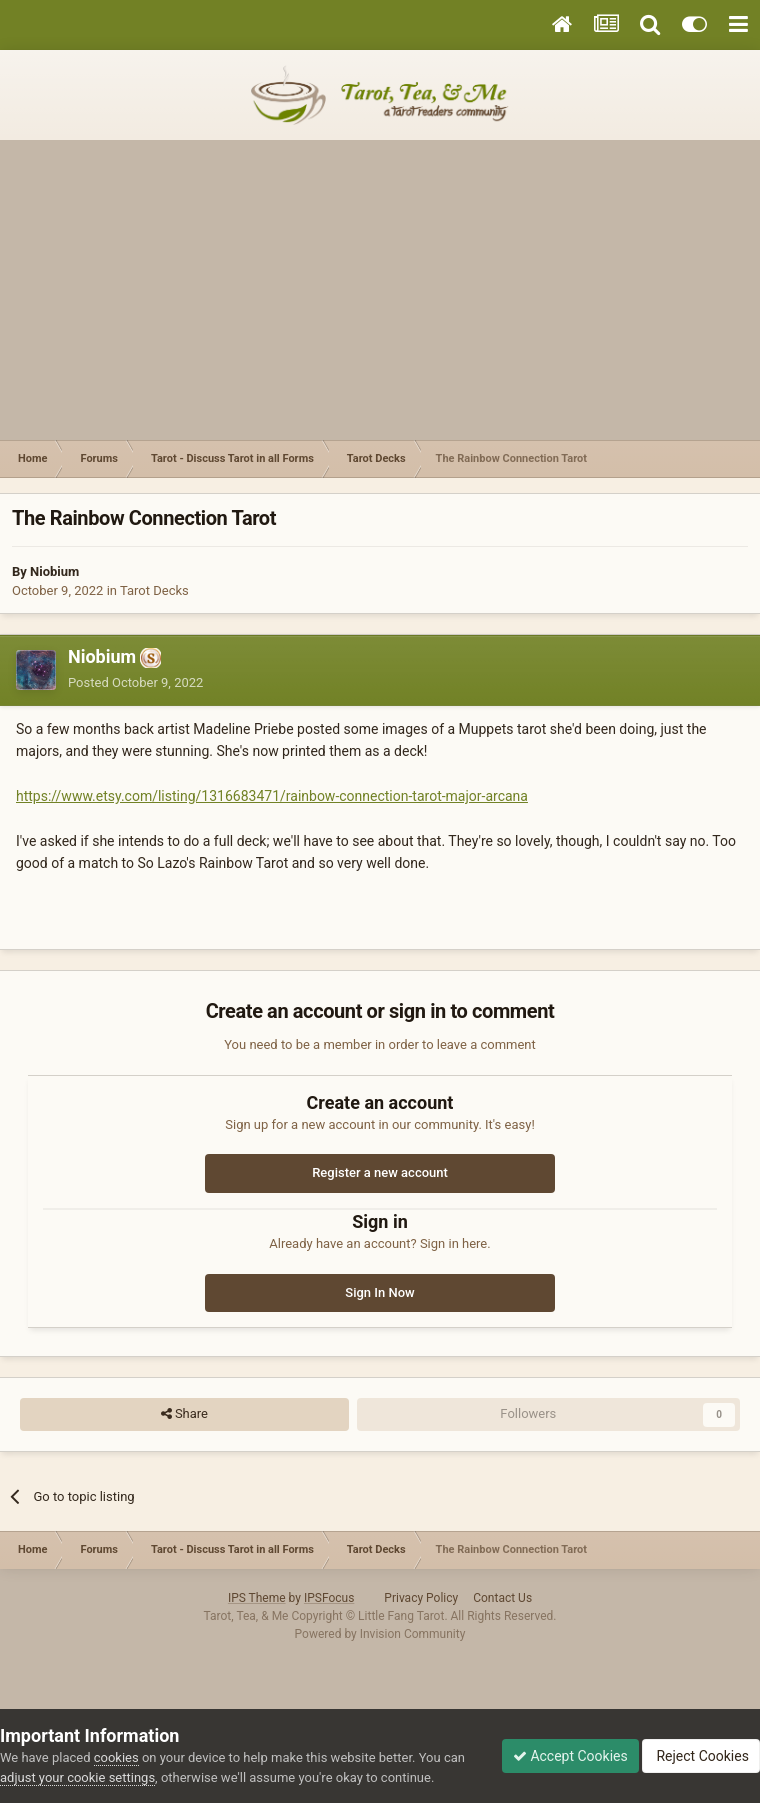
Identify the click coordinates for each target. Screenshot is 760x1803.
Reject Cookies (701, 1756)
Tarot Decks (154, 590)
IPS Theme (257, 1598)
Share (184, 1414)
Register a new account (380, 1172)
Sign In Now (379, 1292)
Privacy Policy (421, 1598)
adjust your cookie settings (77, 1777)
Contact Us (502, 1598)
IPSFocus (329, 1598)
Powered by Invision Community (380, 1634)
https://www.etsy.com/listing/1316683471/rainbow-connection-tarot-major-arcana (272, 796)
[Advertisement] (380, 290)
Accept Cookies (570, 1756)
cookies (116, 1757)
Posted (135, 682)
